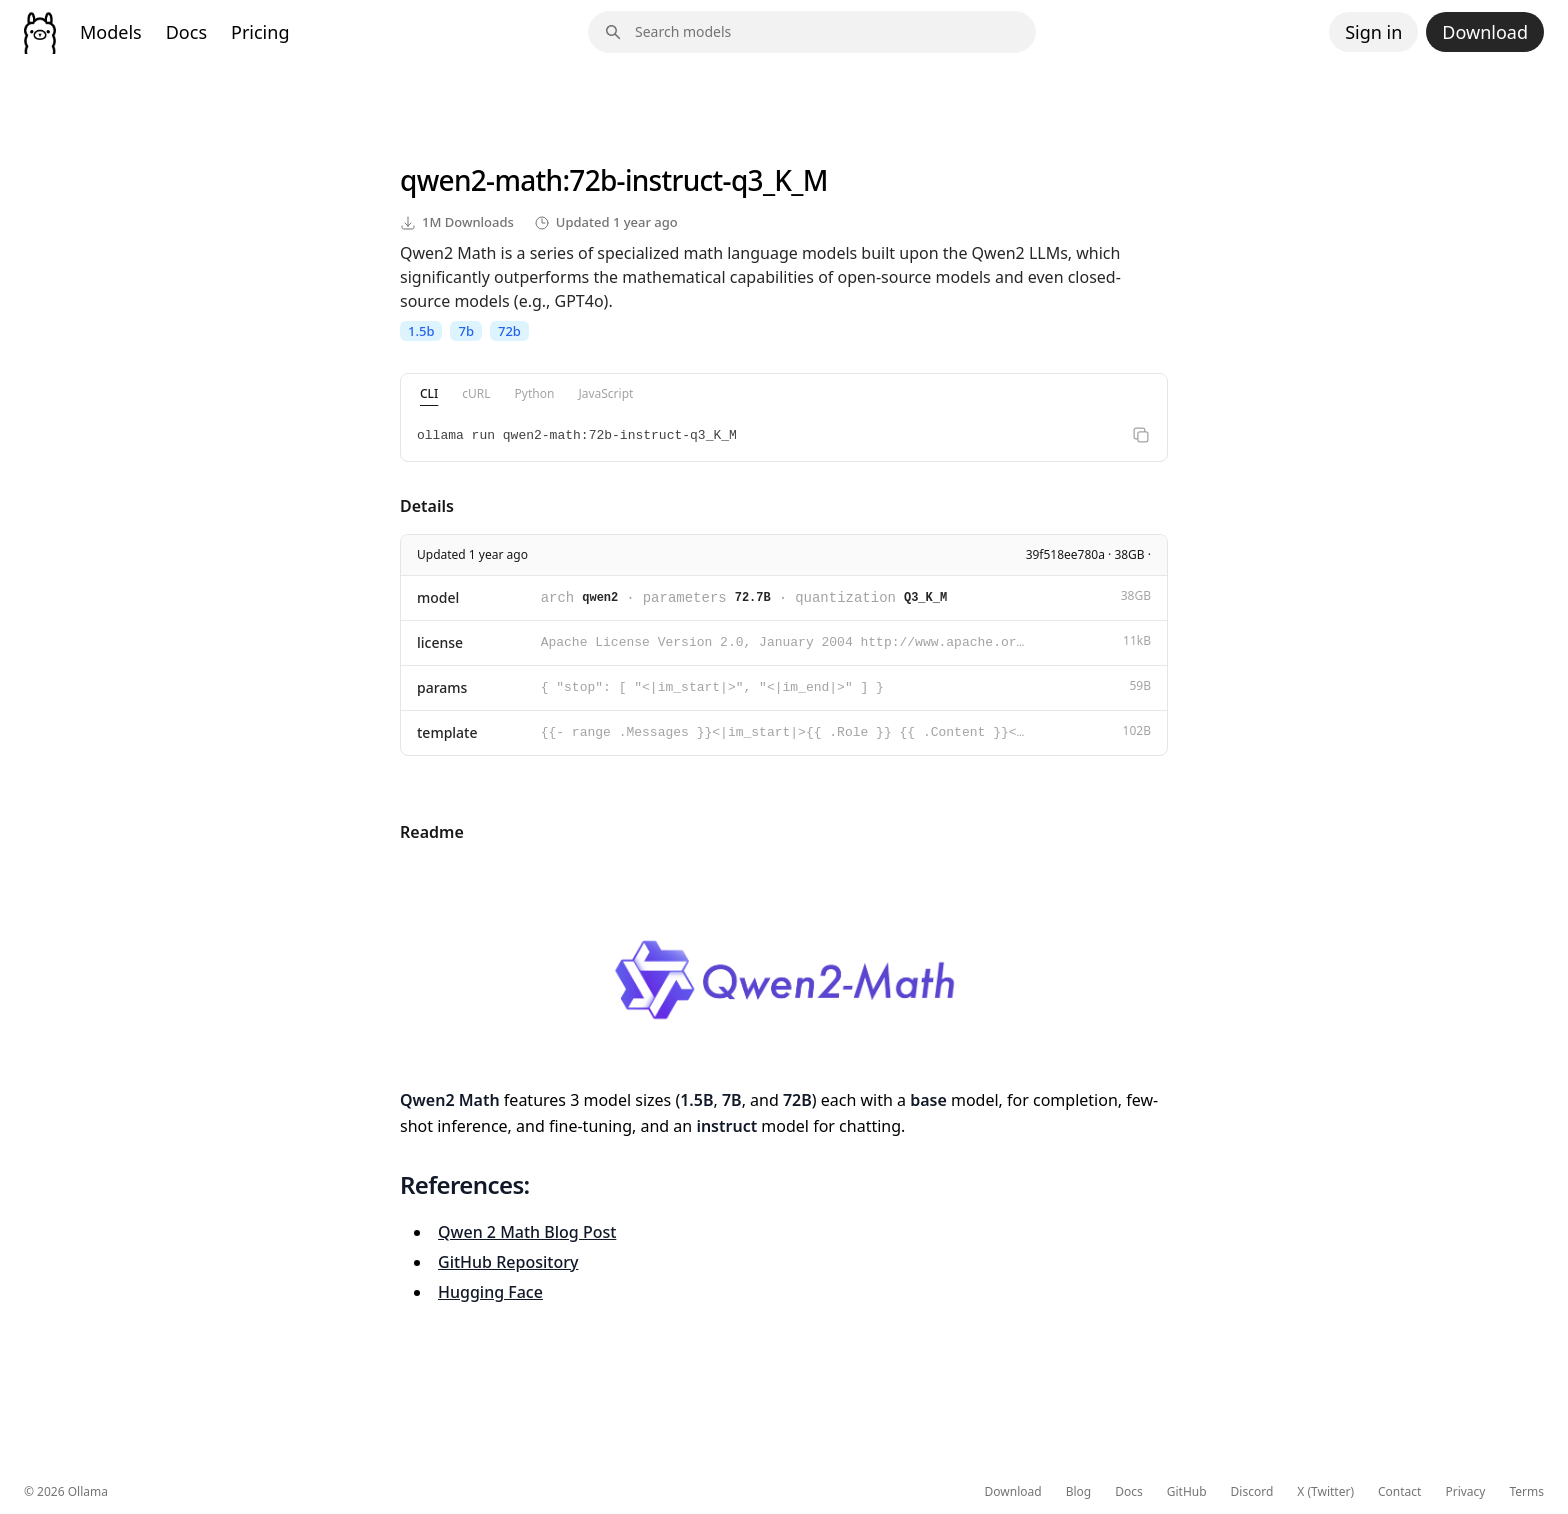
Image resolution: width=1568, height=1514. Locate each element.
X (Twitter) (1325, 1492)
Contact (1399, 1492)
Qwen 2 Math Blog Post (527, 1232)
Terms (1526, 1492)
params (442, 687)
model (438, 597)
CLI (429, 393)
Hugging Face (490, 1292)
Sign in (1373, 32)
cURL (476, 393)
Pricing (260, 32)
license (440, 642)
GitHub (1187, 1492)
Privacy (1465, 1492)
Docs (186, 32)
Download (1485, 32)
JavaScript (605, 393)
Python (535, 393)
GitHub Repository (508, 1262)
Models (111, 32)
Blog (1079, 1492)
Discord (1252, 1492)
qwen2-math (481, 180)
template (447, 732)
